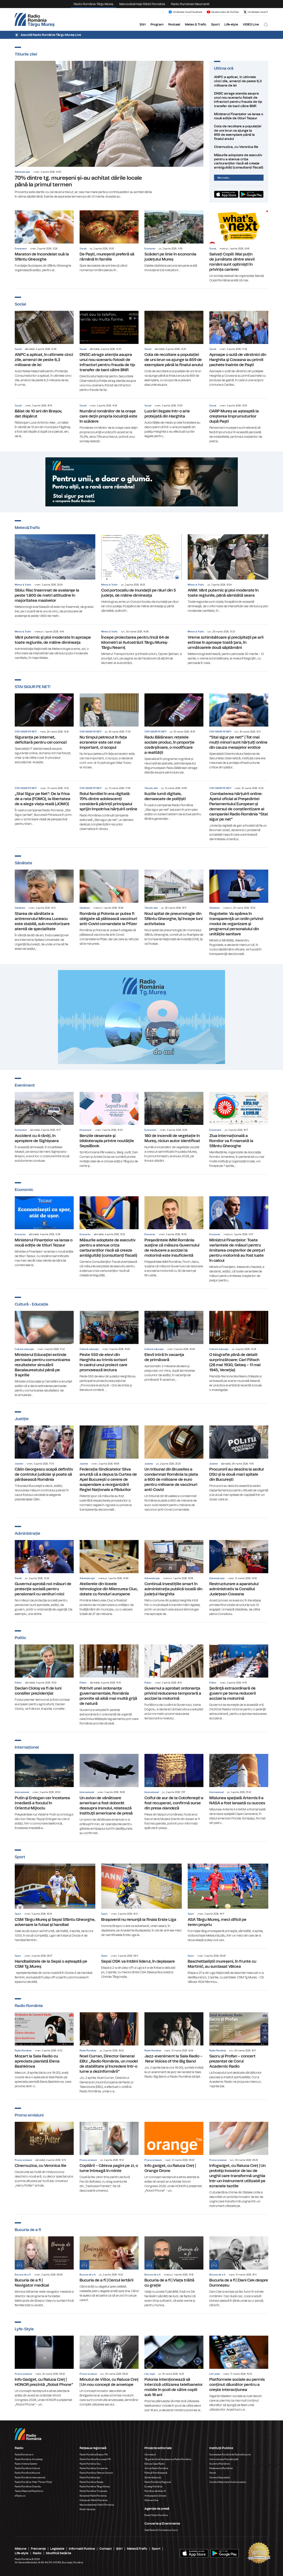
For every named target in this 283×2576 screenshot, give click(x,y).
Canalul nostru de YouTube (223, 12)
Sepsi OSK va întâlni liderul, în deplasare (141, 1966)
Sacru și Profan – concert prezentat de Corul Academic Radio (238, 2050)
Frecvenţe (38, 2548)
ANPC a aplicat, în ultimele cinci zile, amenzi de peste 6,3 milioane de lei (239, 81)
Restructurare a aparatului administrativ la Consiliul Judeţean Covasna (238, 1578)
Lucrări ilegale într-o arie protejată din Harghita (173, 421)
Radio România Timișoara (93, 2491)
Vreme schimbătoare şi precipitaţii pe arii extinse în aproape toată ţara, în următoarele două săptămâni (228, 647)
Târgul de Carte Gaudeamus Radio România (167, 2459)
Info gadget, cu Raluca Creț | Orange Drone (173, 2157)
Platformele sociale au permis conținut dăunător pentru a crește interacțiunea (238, 2374)
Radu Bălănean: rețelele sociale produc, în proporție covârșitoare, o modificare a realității (173, 734)
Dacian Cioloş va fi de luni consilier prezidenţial (44, 1677)
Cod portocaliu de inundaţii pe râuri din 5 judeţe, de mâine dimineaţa (141, 573)
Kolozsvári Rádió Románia (94, 2500)
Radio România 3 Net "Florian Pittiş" (33, 2482)
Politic (18, 1682)
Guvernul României (219, 2464)
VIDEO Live (251, 24)
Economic (149, 248)
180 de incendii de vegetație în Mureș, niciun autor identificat (173, 1127)
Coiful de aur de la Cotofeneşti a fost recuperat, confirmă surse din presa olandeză (173, 1792)
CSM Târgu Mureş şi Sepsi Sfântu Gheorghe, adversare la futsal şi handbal (55, 1903)
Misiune (20, 2548)
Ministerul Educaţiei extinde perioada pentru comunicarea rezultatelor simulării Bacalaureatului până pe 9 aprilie (44, 1354)
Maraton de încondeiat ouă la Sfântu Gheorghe (44, 241)
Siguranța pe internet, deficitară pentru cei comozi (44, 729)
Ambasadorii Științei (155, 2496)
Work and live (151, 2500)
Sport (215, 24)
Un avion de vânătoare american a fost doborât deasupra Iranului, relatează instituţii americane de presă (109, 1794)
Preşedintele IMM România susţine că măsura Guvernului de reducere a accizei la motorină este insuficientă (173, 1237)
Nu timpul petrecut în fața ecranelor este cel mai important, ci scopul (109, 731)
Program (157, 24)
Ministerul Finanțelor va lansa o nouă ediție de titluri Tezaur (239, 116)
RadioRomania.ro (24, 2454)
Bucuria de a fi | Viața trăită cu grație (173, 2272)
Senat (212, 2473)
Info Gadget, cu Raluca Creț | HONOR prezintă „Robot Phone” (44, 2371)
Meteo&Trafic (137, 2548)
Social (83, 248)
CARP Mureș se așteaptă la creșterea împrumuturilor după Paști (238, 424)
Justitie (19, 1464)
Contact (105, 2548)
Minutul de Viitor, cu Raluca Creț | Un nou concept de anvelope (109, 2371)
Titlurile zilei (151, 788)
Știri (143, 24)
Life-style (231, 24)
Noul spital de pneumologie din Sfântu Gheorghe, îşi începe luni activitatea (173, 908)
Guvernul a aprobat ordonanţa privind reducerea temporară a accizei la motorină (173, 1682)
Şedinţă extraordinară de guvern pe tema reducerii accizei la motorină (238, 1682)
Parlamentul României (221, 2468)
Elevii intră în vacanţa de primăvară (173, 1346)
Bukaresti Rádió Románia (93, 2496)
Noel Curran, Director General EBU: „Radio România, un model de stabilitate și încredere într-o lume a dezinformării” (109, 2053)
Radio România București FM (95, 2459)
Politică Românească (155, 2473)
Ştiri (119, 2548)
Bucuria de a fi (23, 2274)
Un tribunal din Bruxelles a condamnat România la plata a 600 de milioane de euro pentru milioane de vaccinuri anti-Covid (173, 1468)
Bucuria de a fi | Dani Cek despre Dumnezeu (238, 2272)
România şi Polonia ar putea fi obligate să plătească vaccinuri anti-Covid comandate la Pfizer (109, 908)
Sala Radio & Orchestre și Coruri (161, 2530)
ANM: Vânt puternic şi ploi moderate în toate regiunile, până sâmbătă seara (228, 573)
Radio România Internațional (30, 2477)
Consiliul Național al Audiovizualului (227, 2482)
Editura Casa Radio (154, 2464)
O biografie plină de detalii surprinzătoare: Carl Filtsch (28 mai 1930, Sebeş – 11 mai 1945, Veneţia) (238, 1351)
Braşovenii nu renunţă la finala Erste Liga (141, 1900)
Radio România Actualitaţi (29, 2459)
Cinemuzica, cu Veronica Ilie (239, 147)
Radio (37, 2553)
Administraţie (22, 172)
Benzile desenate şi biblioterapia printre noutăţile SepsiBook (109, 1130)
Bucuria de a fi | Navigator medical (44, 2272)
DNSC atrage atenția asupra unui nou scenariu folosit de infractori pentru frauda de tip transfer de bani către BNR (239, 99)
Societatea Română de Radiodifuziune (230, 2454)
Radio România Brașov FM (94, 2454)
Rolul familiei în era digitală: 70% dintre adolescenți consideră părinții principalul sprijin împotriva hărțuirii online (109, 809)
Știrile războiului (152, 2477)
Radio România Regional (157, 2482)
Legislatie (57, 2548)
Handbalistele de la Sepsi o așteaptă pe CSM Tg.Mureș (55, 1969)
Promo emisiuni (23, 2160)
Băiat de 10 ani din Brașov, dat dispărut (44, 421)
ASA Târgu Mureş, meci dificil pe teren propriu (228, 1903)
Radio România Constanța (94, 2468)
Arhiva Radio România (156, 2468)
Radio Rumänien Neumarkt (190, 4)
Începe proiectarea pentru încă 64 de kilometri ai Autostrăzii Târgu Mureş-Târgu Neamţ (141, 647)
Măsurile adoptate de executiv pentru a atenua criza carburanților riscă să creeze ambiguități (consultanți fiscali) (239, 161)
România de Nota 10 (155, 2491)
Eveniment (21, 248)
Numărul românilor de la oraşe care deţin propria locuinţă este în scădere (109, 424)
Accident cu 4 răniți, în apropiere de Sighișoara (44, 1127)
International (22, 1792)
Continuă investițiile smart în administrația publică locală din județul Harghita (173, 1578)
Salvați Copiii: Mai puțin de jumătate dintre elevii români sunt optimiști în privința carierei (238, 246)
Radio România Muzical (27, 2473)
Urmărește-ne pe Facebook (185, 12)
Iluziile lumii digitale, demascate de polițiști (173, 804)
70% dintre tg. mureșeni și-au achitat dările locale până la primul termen (109, 130)
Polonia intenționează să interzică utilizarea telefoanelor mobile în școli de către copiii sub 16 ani (173, 2374)
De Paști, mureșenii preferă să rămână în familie (109, 241)
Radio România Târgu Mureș (93, 4)
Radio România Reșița (91, 2482)
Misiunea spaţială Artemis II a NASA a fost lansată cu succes (238, 1789)
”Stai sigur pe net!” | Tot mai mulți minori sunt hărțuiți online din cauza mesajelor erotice (238, 731)
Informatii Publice (82, 2548)
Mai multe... (224, 178)
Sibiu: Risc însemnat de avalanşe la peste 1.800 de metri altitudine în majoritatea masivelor (55, 576)
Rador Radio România (156, 2515)
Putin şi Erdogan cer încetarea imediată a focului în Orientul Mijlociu (44, 1792)
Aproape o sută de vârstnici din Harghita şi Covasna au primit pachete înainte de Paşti (238, 349)
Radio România (23, 2050)
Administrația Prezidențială (223, 2459)
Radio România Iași (90, 2477)
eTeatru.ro (20, 2496)
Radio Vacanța (87, 2509)
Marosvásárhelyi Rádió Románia (142, 4)
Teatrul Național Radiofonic (29, 2491)
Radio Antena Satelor (26, 2464)
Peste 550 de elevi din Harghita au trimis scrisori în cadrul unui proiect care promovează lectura (109, 1351)
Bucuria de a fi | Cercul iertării (109, 2269)
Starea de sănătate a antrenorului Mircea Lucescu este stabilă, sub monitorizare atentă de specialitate (44, 910)
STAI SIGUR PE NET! (26, 731)
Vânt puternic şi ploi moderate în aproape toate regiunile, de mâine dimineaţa (55, 645)
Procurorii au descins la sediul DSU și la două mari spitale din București (238, 1463)
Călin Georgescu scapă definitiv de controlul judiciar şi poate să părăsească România (44, 1463)
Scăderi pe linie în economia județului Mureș (173, 241)
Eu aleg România (153, 2486)
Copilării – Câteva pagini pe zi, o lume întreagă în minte (109, 2157)
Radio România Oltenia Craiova (96, 2473)
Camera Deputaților (219, 2477)
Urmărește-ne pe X (255, 12)
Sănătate (20, 908)
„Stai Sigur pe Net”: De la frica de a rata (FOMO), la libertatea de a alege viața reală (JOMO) (44, 806)
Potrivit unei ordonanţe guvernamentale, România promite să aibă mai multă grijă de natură (109, 1685)
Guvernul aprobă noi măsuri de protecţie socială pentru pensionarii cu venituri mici (44, 1578)
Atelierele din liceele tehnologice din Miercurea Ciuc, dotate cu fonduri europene (109, 1578)
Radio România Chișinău (28, 2486)
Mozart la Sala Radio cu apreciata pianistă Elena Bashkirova (44, 2050)
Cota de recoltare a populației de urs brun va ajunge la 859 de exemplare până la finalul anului (239, 132)
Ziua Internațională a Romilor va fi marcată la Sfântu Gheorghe (238, 1130)
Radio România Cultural (27, 2468)
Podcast (174, 24)
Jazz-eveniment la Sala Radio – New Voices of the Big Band (173, 2045)
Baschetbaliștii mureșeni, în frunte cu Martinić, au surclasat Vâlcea (228, 1969)
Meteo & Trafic (195, 24)
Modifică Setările (58, 2553)
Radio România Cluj (90, 2464)
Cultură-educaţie (24, 1349)
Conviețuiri (150, 2454)
